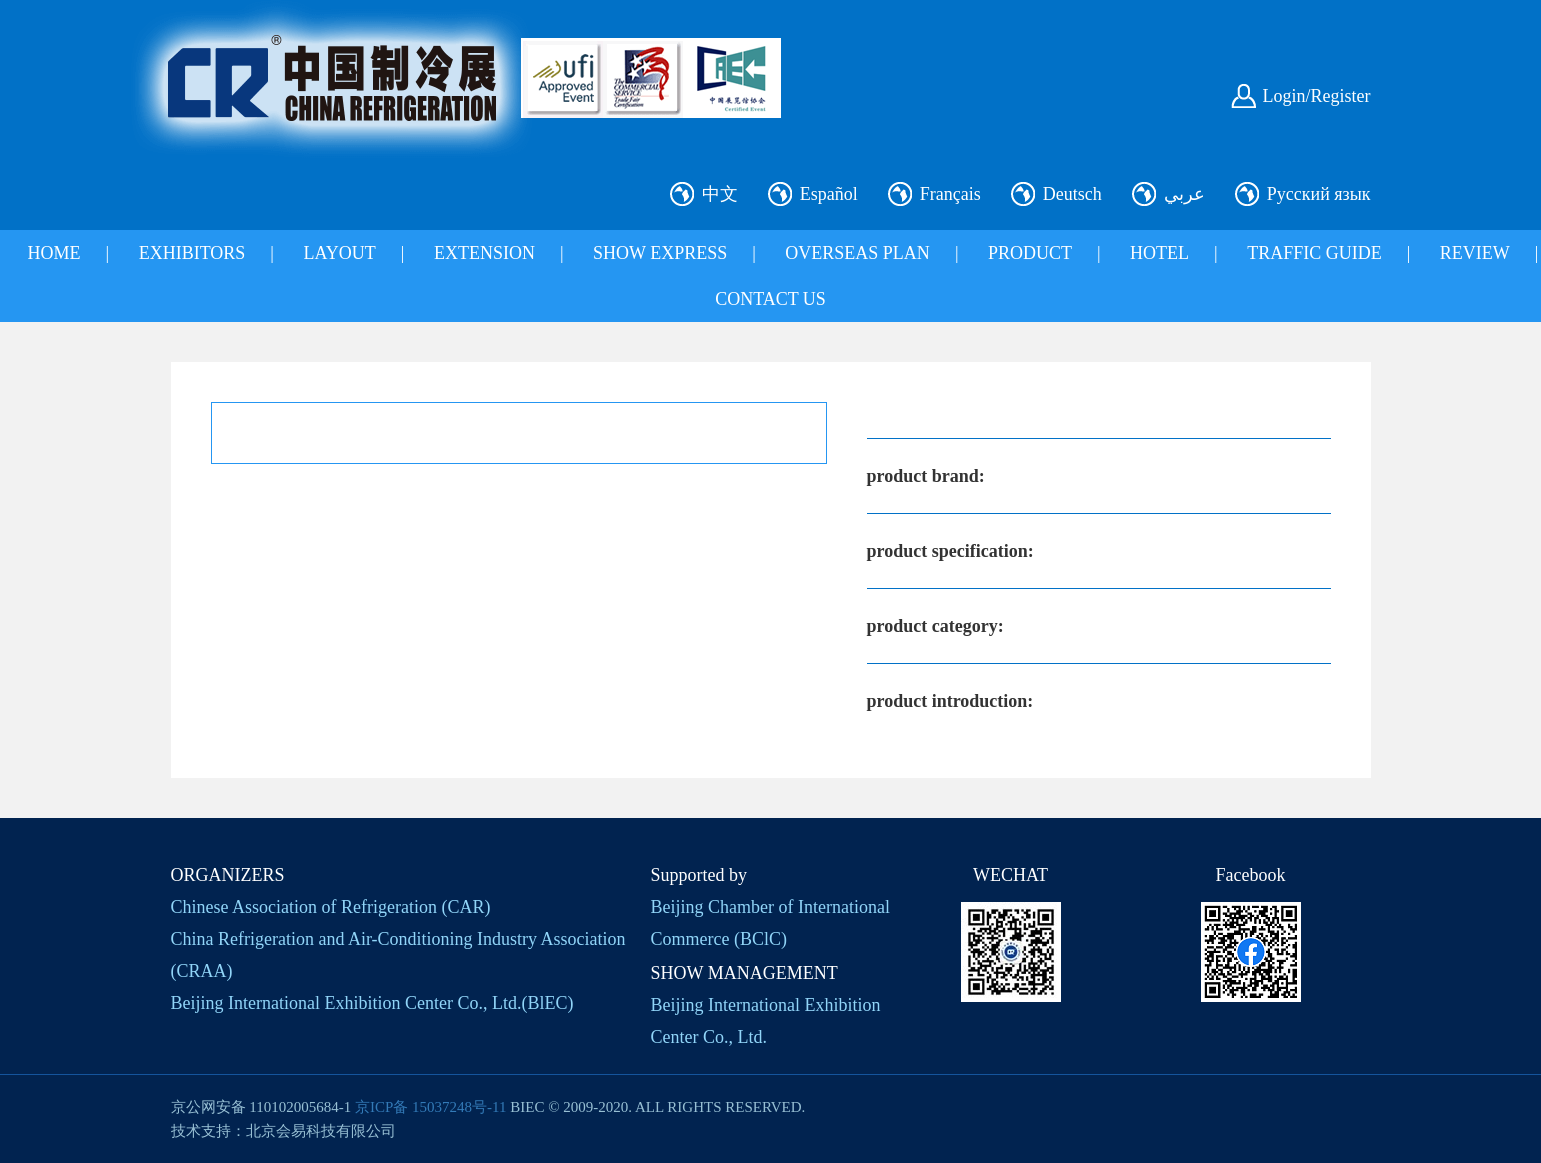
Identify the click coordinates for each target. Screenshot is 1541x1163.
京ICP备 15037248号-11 (431, 1107)
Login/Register (1317, 96)
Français (950, 194)
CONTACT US (770, 299)
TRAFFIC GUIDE (1314, 253)
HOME (54, 253)
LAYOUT (339, 253)
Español (829, 194)
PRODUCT (1030, 253)
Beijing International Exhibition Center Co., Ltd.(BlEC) (372, 1003)
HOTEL (1159, 253)
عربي (1184, 194)
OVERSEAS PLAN (857, 253)
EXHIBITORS (192, 253)
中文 (720, 194)
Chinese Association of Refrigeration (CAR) (331, 907)
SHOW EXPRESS (660, 253)
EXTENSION (484, 253)
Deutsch (1072, 194)
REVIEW (1475, 253)
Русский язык (1319, 194)
